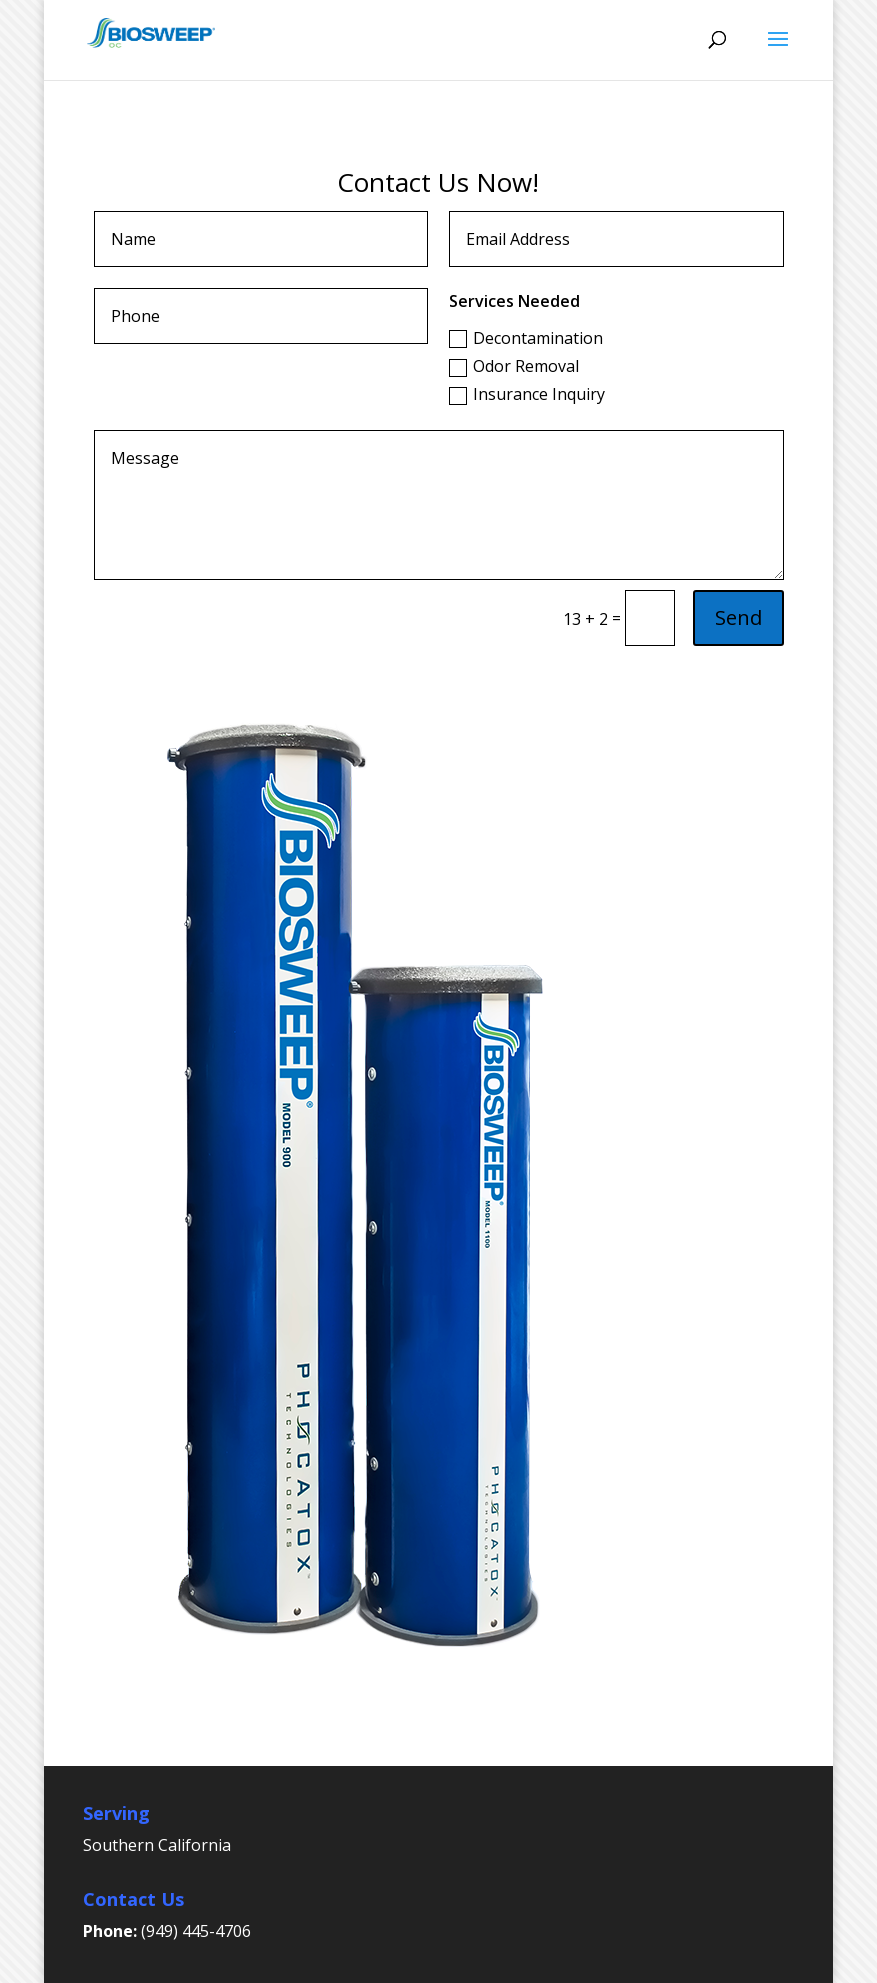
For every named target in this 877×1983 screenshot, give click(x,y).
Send (738, 617)
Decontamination (526, 338)
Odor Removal (514, 366)
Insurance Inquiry (527, 394)
